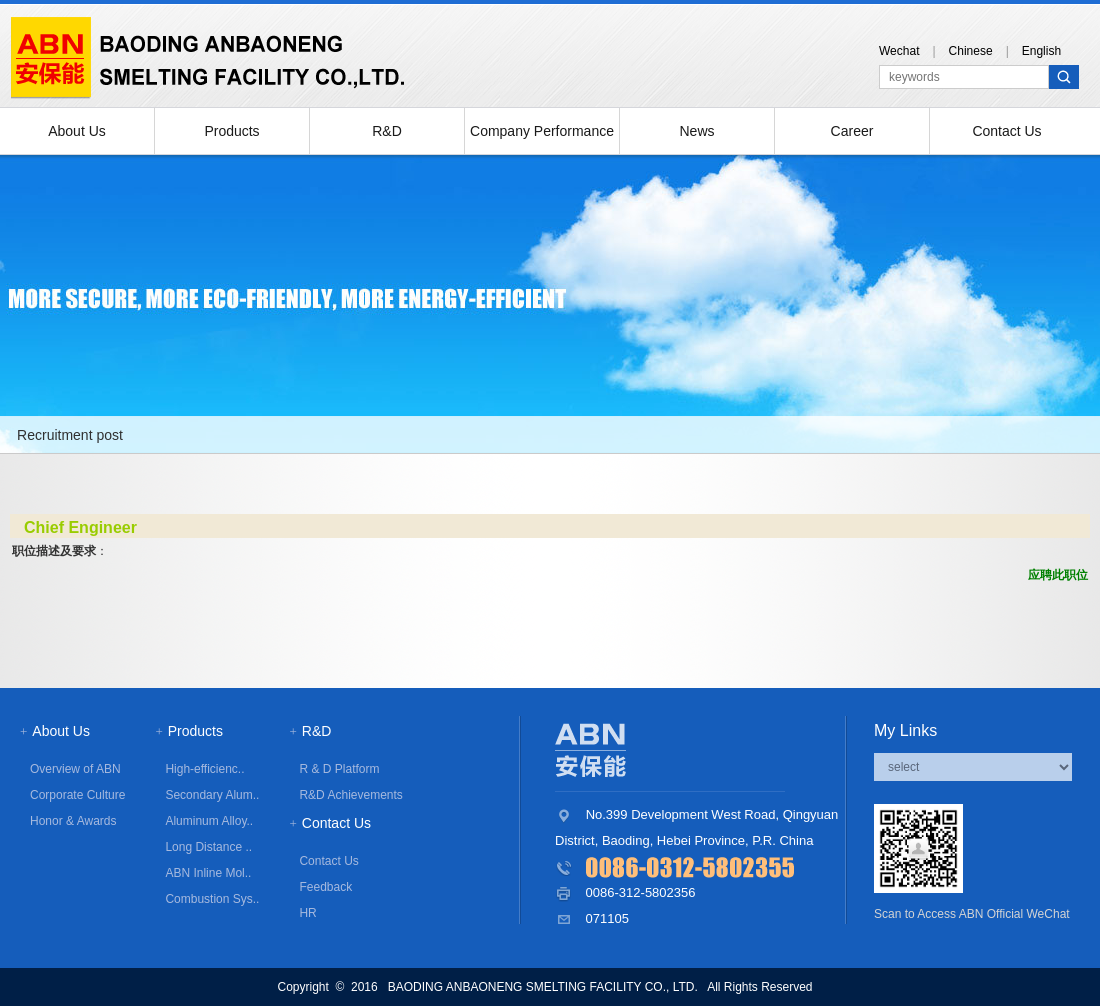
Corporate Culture (77, 795)
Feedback (325, 887)
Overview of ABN (75, 769)
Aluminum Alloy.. (209, 821)
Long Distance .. (208, 847)
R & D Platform (339, 769)
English (1041, 51)
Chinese (971, 51)
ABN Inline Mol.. (208, 873)
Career (852, 131)
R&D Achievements (350, 795)
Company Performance (542, 131)
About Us (77, 131)
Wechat (899, 51)
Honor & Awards (73, 821)
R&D (387, 131)
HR (307, 913)
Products (231, 131)
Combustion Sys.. (212, 899)
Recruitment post (70, 435)
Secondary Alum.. (212, 795)
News (696, 131)
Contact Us (1006, 131)
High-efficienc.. (204, 769)
